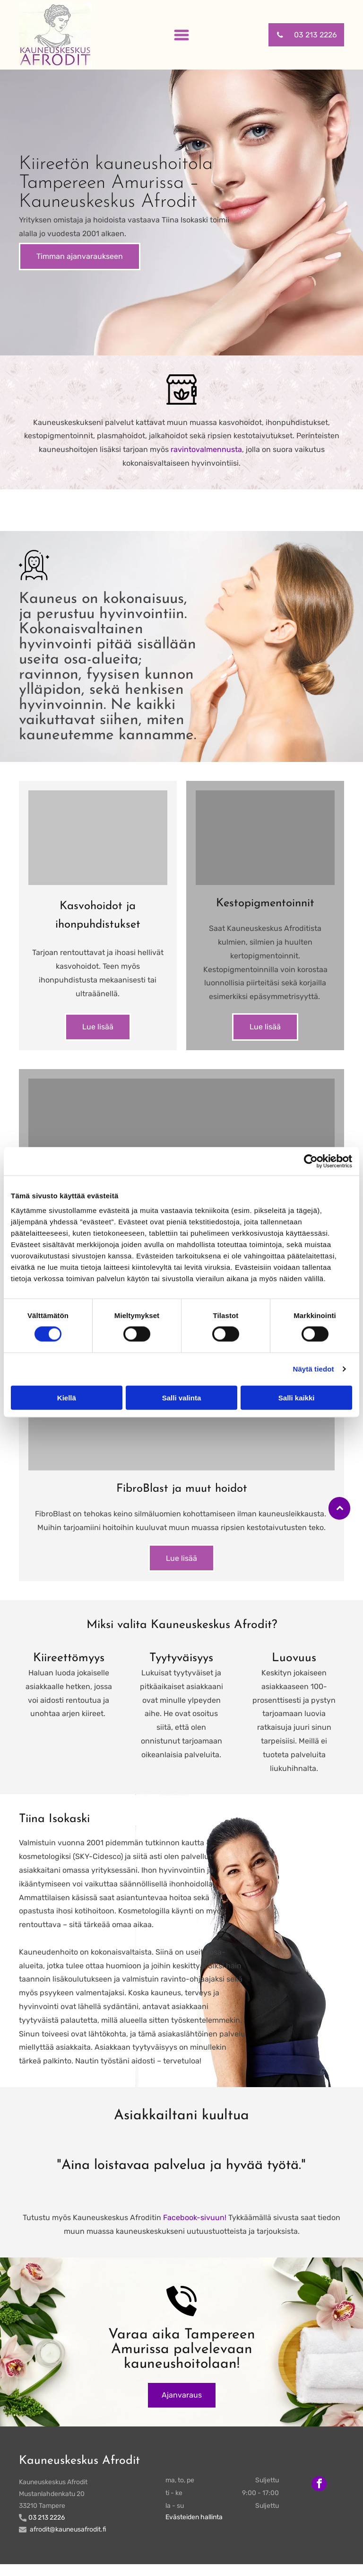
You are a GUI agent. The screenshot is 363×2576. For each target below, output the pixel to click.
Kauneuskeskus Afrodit (79, 2473)
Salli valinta (181, 1403)
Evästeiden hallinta (194, 2529)
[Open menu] (181, 35)
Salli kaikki (296, 1403)
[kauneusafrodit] (97, 837)
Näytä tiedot (313, 1375)
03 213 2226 (46, 2530)
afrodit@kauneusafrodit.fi (68, 2542)
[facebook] (319, 2496)
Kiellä (66, 1403)
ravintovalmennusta (206, 449)
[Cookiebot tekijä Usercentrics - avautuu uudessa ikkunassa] (310, 1167)
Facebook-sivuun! (194, 2229)
